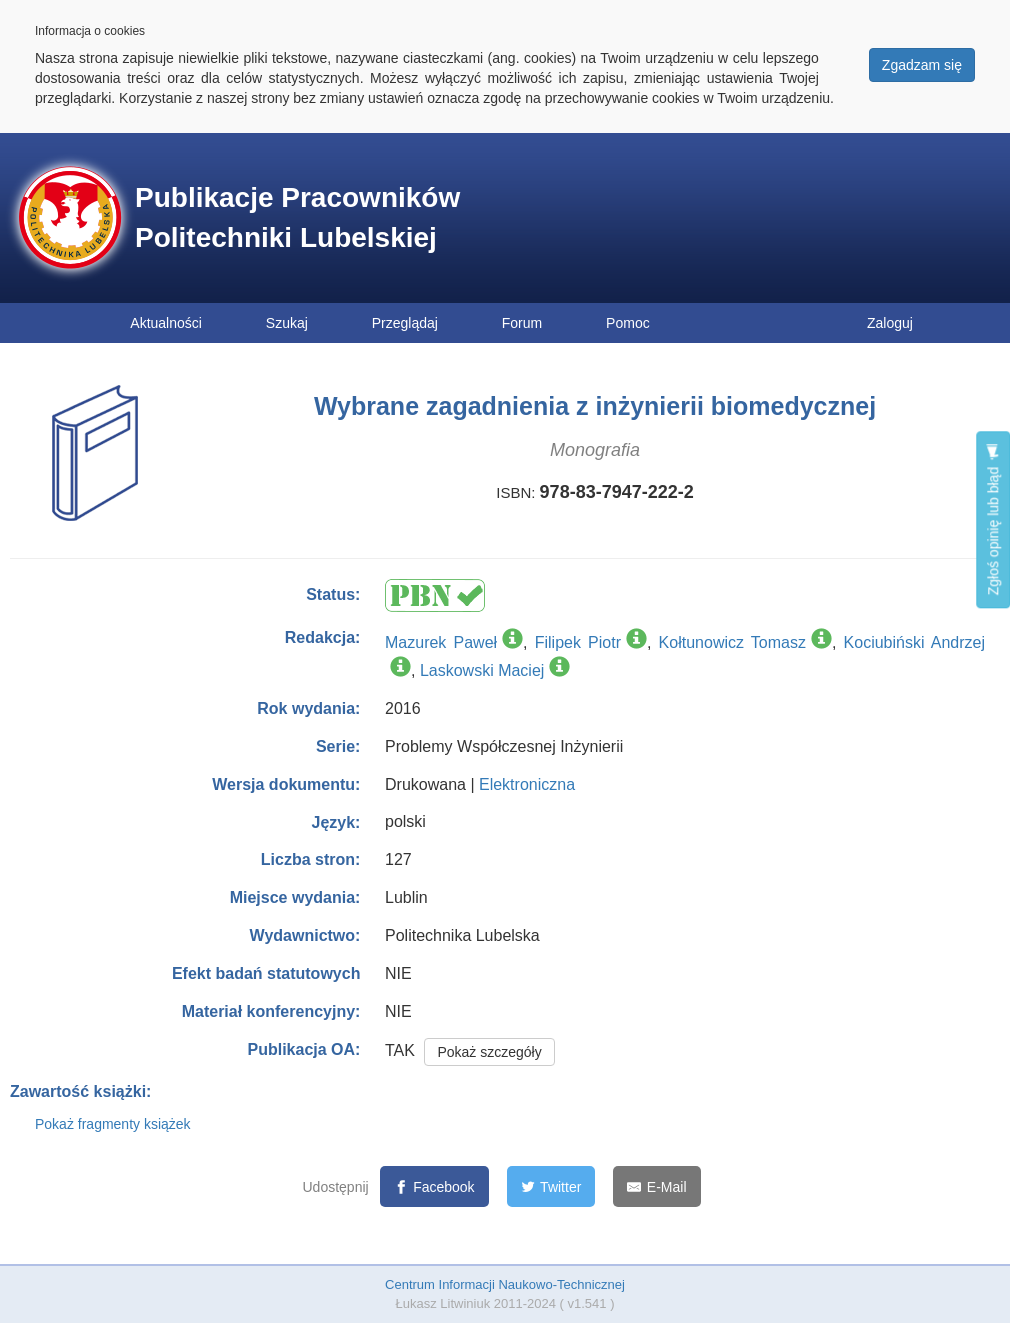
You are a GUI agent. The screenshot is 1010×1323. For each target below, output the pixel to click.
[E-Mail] (656, 1186)
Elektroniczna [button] (527, 784)
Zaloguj (890, 323)
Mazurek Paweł (441, 642)
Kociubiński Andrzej (914, 642)
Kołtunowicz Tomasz (732, 642)
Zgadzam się (922, 65)
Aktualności (166, 323)
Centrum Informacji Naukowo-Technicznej (505, 1284)
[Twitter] (551, 1186)
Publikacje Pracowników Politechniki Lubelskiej (297, 217)
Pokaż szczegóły (489, 1052)
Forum (522, 323)
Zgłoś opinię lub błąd (993, 519)
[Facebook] (434, 1186)
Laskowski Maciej (482, 670)
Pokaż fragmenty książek (113, 1124)
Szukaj (287, 323)
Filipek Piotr (578, 642)
